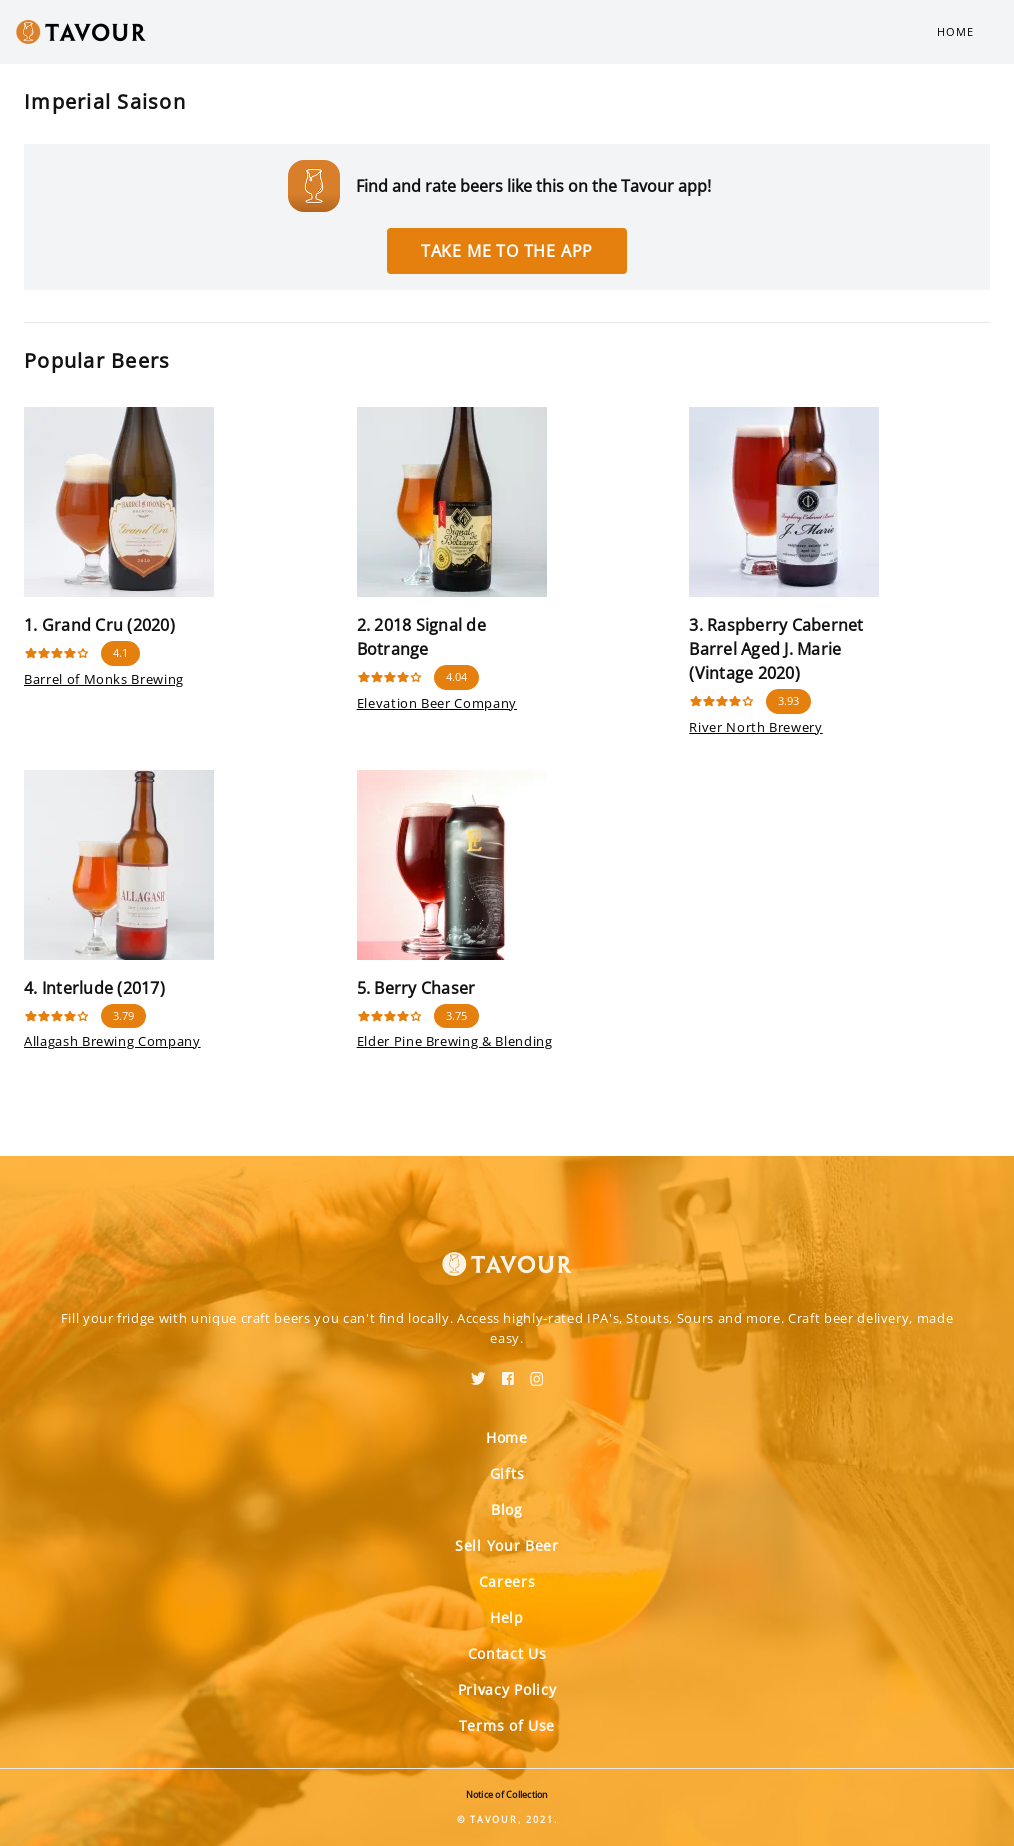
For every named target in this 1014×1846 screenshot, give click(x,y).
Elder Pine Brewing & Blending (455, 1041)
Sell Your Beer (507, 1545)
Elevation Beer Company (437, 703)
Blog (507, 1509)
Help (507, 1617)
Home (955, 31)
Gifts (507, 1473)
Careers (507, 1581)
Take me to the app (507, 251)
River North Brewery (755, 727)
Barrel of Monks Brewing (104, 679)
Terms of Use (507, 1725)
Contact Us (507, 1653)
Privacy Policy (507, 1689)
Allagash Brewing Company (112, 1041)
